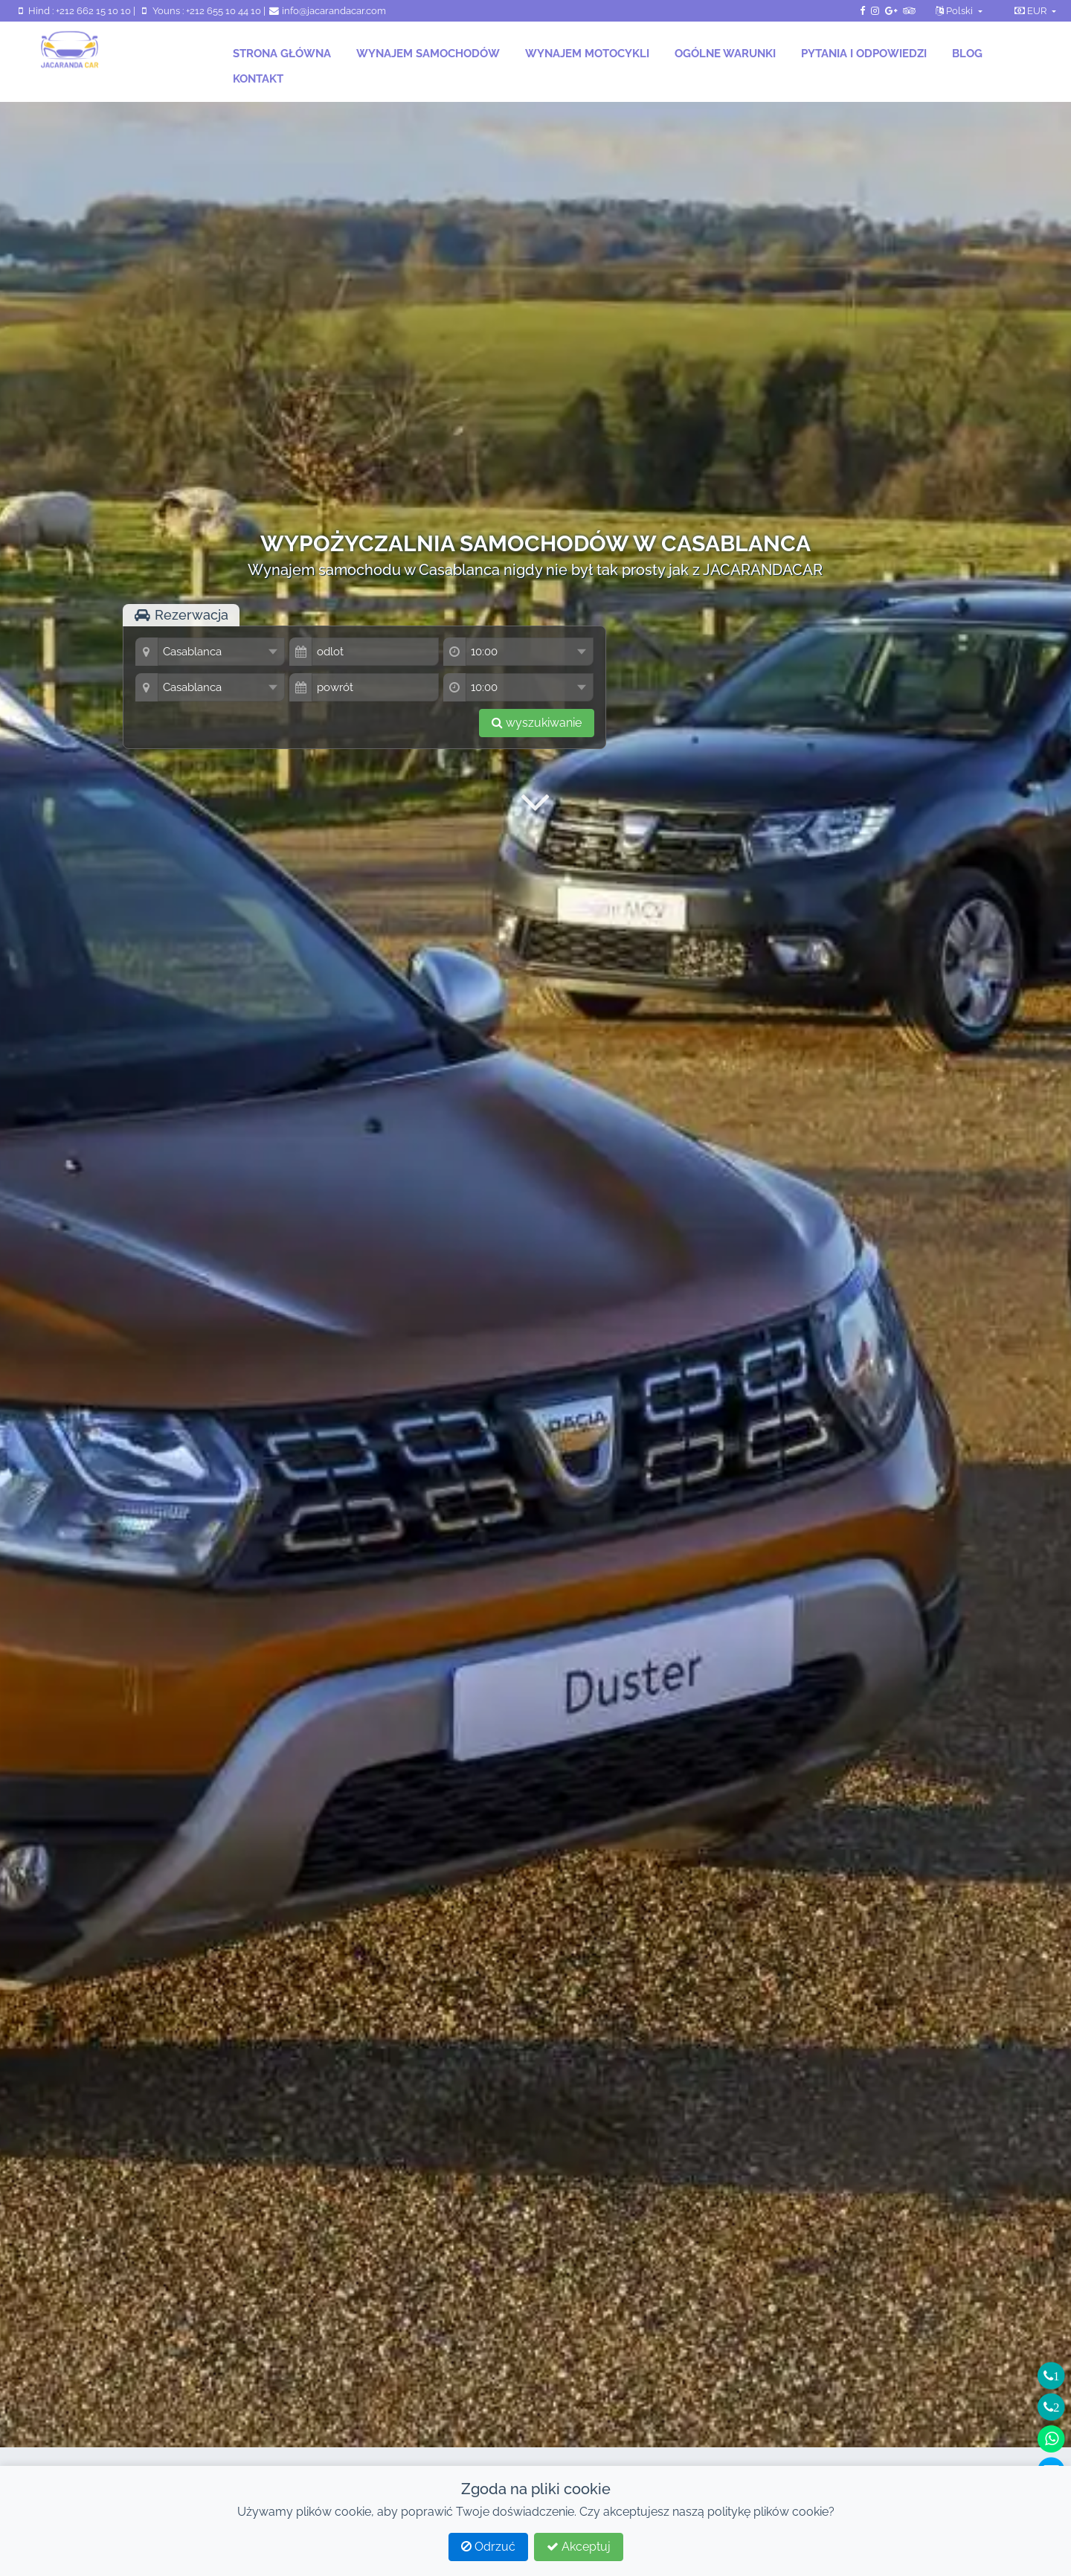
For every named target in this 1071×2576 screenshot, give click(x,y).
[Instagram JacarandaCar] (875, 10)
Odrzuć (488, 2547)
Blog (967, 53)
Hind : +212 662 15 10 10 (73, 10)
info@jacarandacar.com (327, 10)
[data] (375, 651)
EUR (1031, 10)
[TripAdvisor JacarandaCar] (909, 10)
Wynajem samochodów (428, 53)
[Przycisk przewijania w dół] (535, 802)
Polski (955, 10)
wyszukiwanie (537, 723)
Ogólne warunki (725, 53)
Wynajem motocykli (587, 53)
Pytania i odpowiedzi (864, 53)
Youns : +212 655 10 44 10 (200, 10)
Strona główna (282, 53)
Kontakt (258, 79)
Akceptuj (579, 2547)
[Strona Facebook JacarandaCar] (862, 10)
